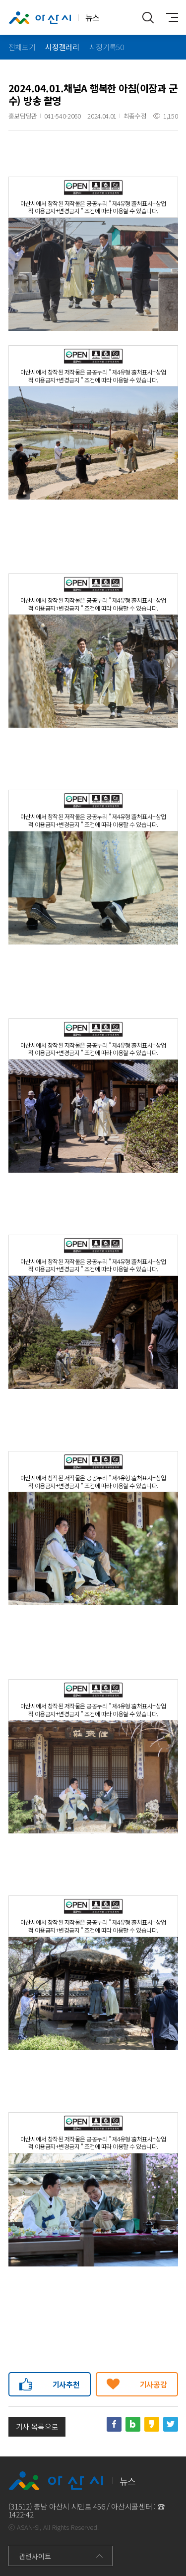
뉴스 (54, 17)
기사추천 (66, 2384)
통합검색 (148, 17)
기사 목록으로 (37, 2426)
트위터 (170, 2424)
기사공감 (153, 2384)
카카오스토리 (151, 2424)
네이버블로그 (132, 2424)
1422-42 (21, 2514)
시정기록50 (106, 47)
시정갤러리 (62, 47)
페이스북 (114, 2424)
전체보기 (22, 47)
